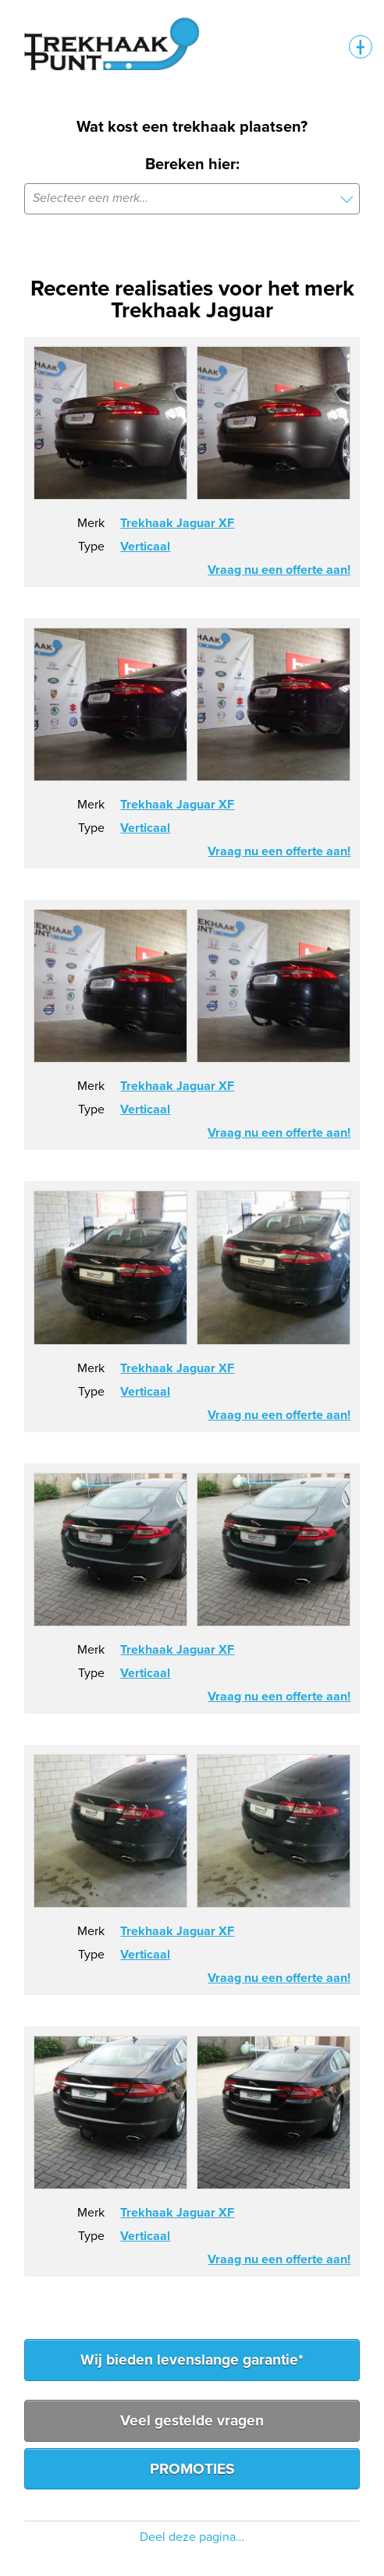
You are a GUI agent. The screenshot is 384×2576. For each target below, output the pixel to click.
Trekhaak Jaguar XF (177, 523)
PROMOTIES (192, 2469)
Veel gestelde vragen (192, 2420)
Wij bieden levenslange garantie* (192, 2360)
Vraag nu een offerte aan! (279, 570)
